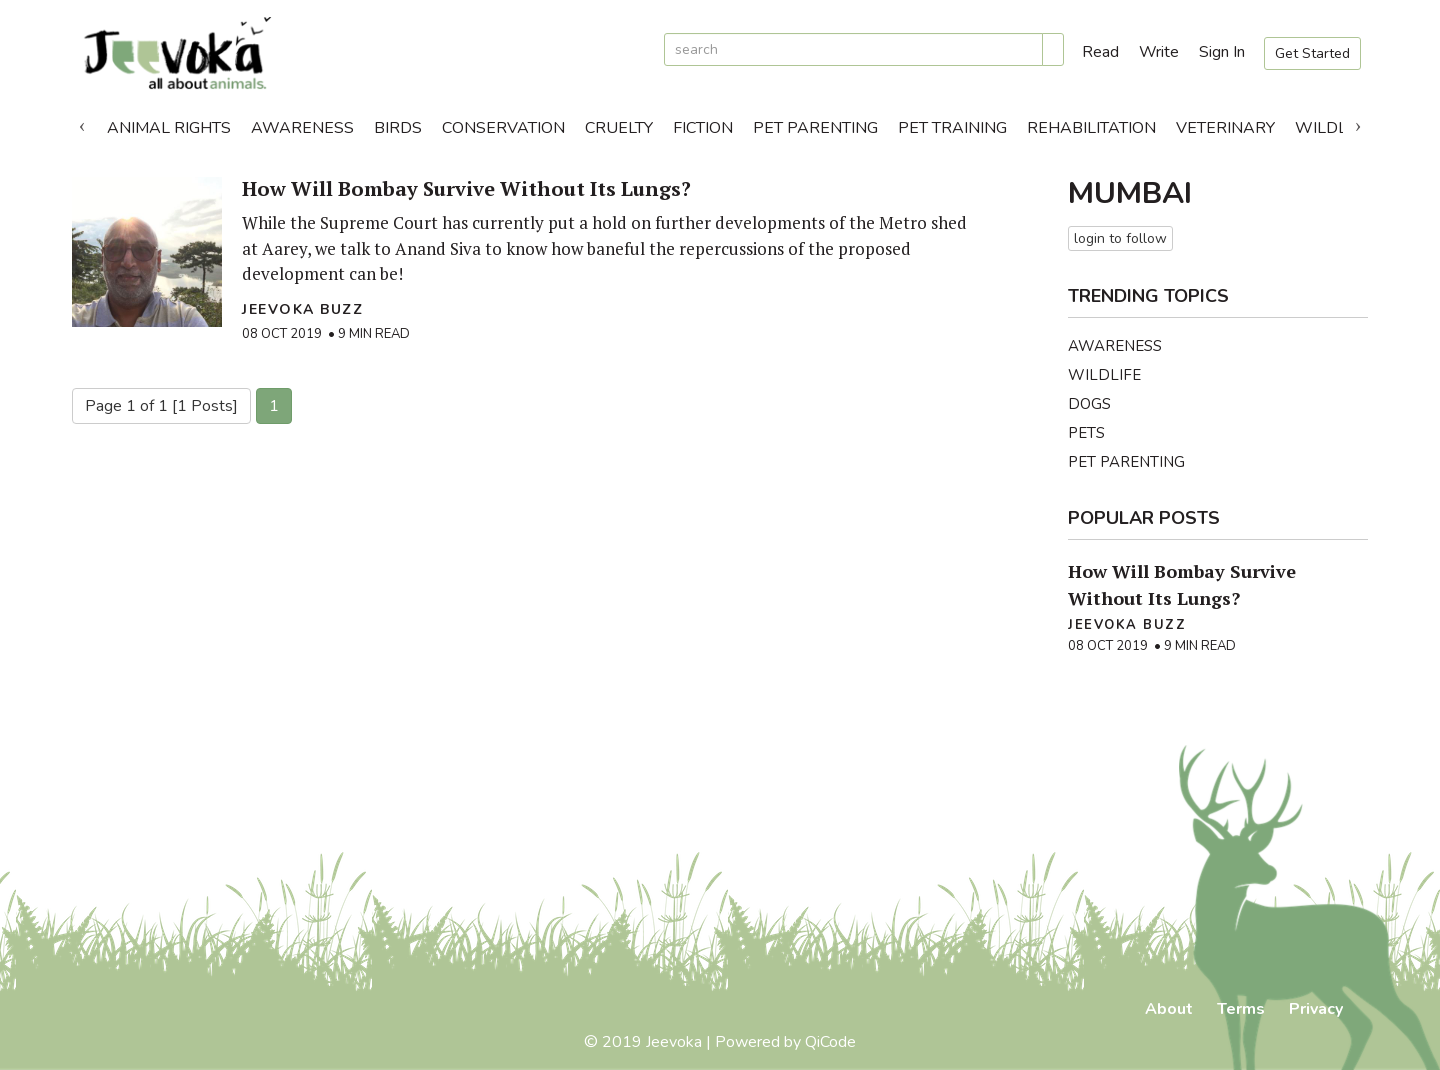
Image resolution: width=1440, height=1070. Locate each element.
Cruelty (619, 128)
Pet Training (952, 128)
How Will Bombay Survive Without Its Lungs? (466, 188)
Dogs (1089, 404)
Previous (82, 123)
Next (1358, 123)
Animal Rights (169, 128)
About (1169, 1009)
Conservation (503, 128)
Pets (1086, 433)
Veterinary (1225, 128)
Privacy (1316, 1009)
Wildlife (1332, 128)
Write (1159, 52)
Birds (398, 128)
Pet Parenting (815, 128)
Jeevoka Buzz (302, 309)
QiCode (830, 1042)
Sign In (1222, 52)
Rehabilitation (1091, 128)
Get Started (1312, 53)
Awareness (302, 128)
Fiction (703, 128)
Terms (1241, 1009)
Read (1100, 52)
